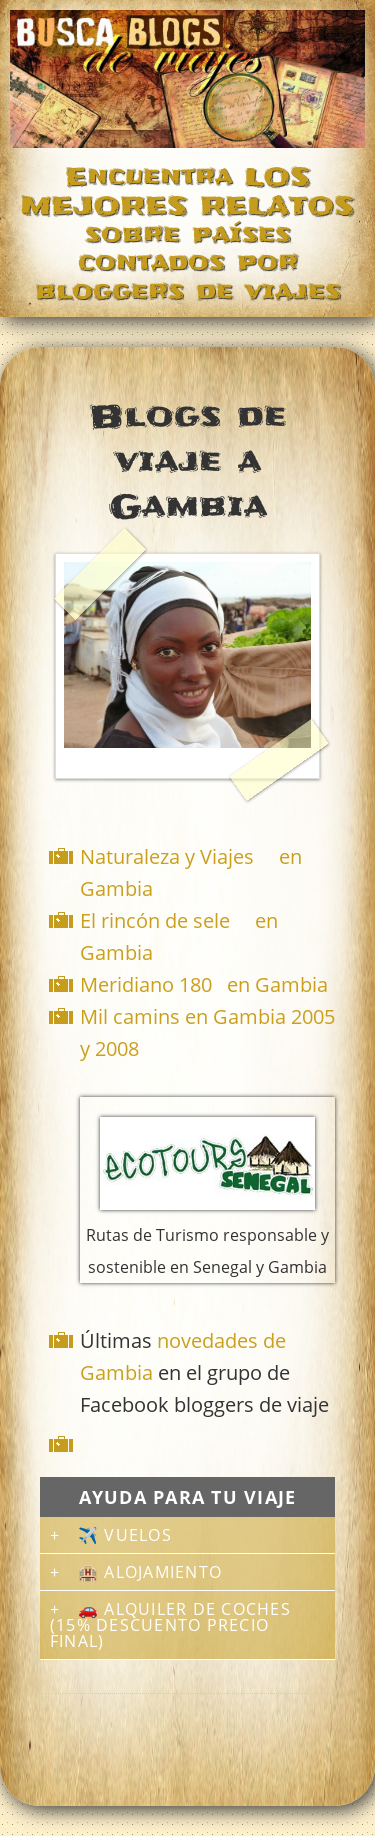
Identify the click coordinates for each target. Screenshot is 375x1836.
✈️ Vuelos (125, 1535)
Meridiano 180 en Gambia (204, 984)
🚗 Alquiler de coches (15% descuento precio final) (170, 1625)
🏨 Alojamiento (150, 1572)
